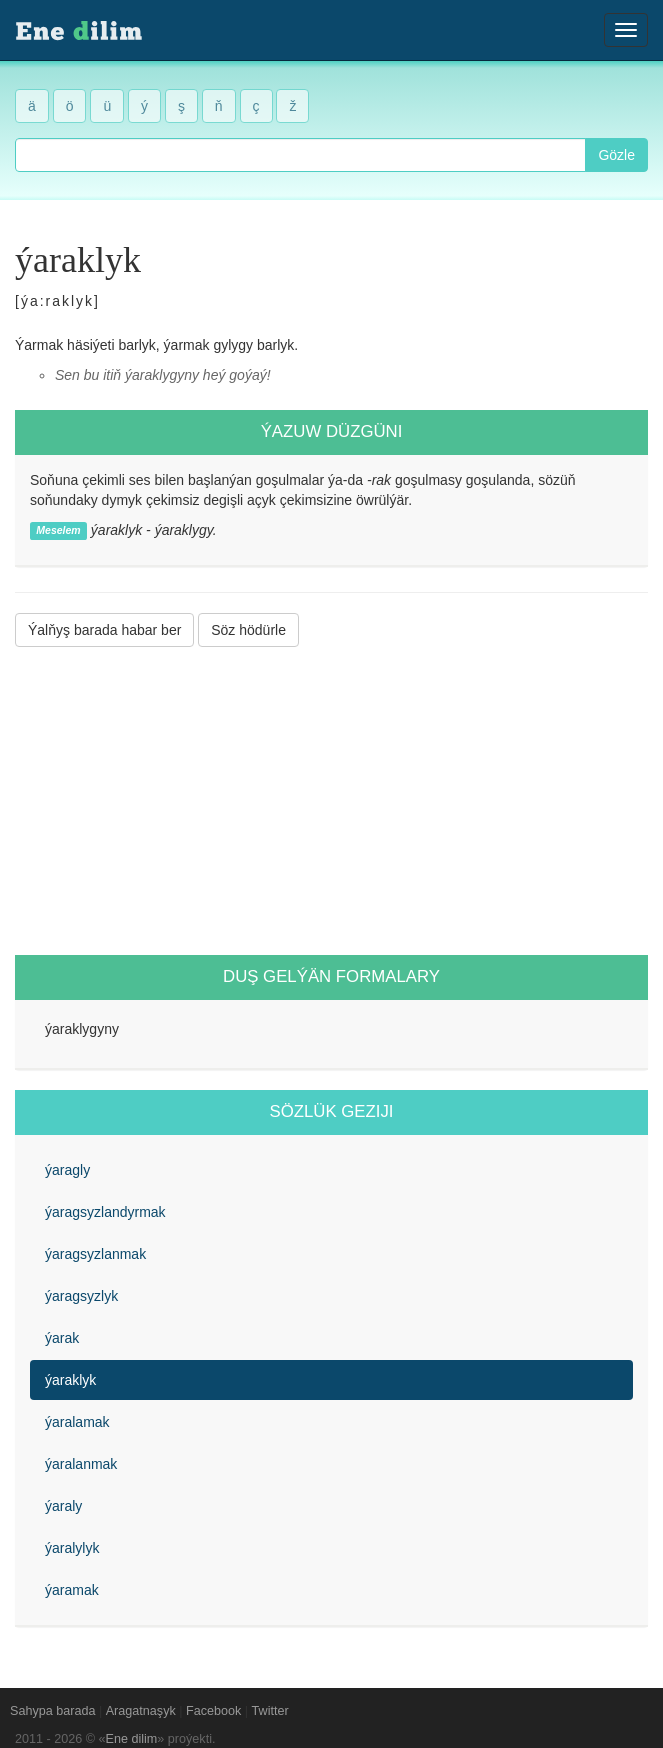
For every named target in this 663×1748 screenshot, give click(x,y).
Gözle (616, 155)
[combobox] (300, 155)
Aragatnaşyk (141, 1711)
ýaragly (67, 1170)
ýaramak (72, 1590)
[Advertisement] (331, 801)
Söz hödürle (248, 630)
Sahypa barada (52, 1711)
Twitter (270, 1711)
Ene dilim (132, 1739)
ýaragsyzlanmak (95, 1254)
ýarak (62, 1338)
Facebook (213, 1711)
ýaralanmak (81, 1464)
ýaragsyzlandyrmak (105, 1212)
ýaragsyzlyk (81, 1296)
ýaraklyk (70, 1380)
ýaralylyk (72, 1548)
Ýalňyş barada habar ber (104, 630)
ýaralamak (77, 1422)
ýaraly (63, 1506)
